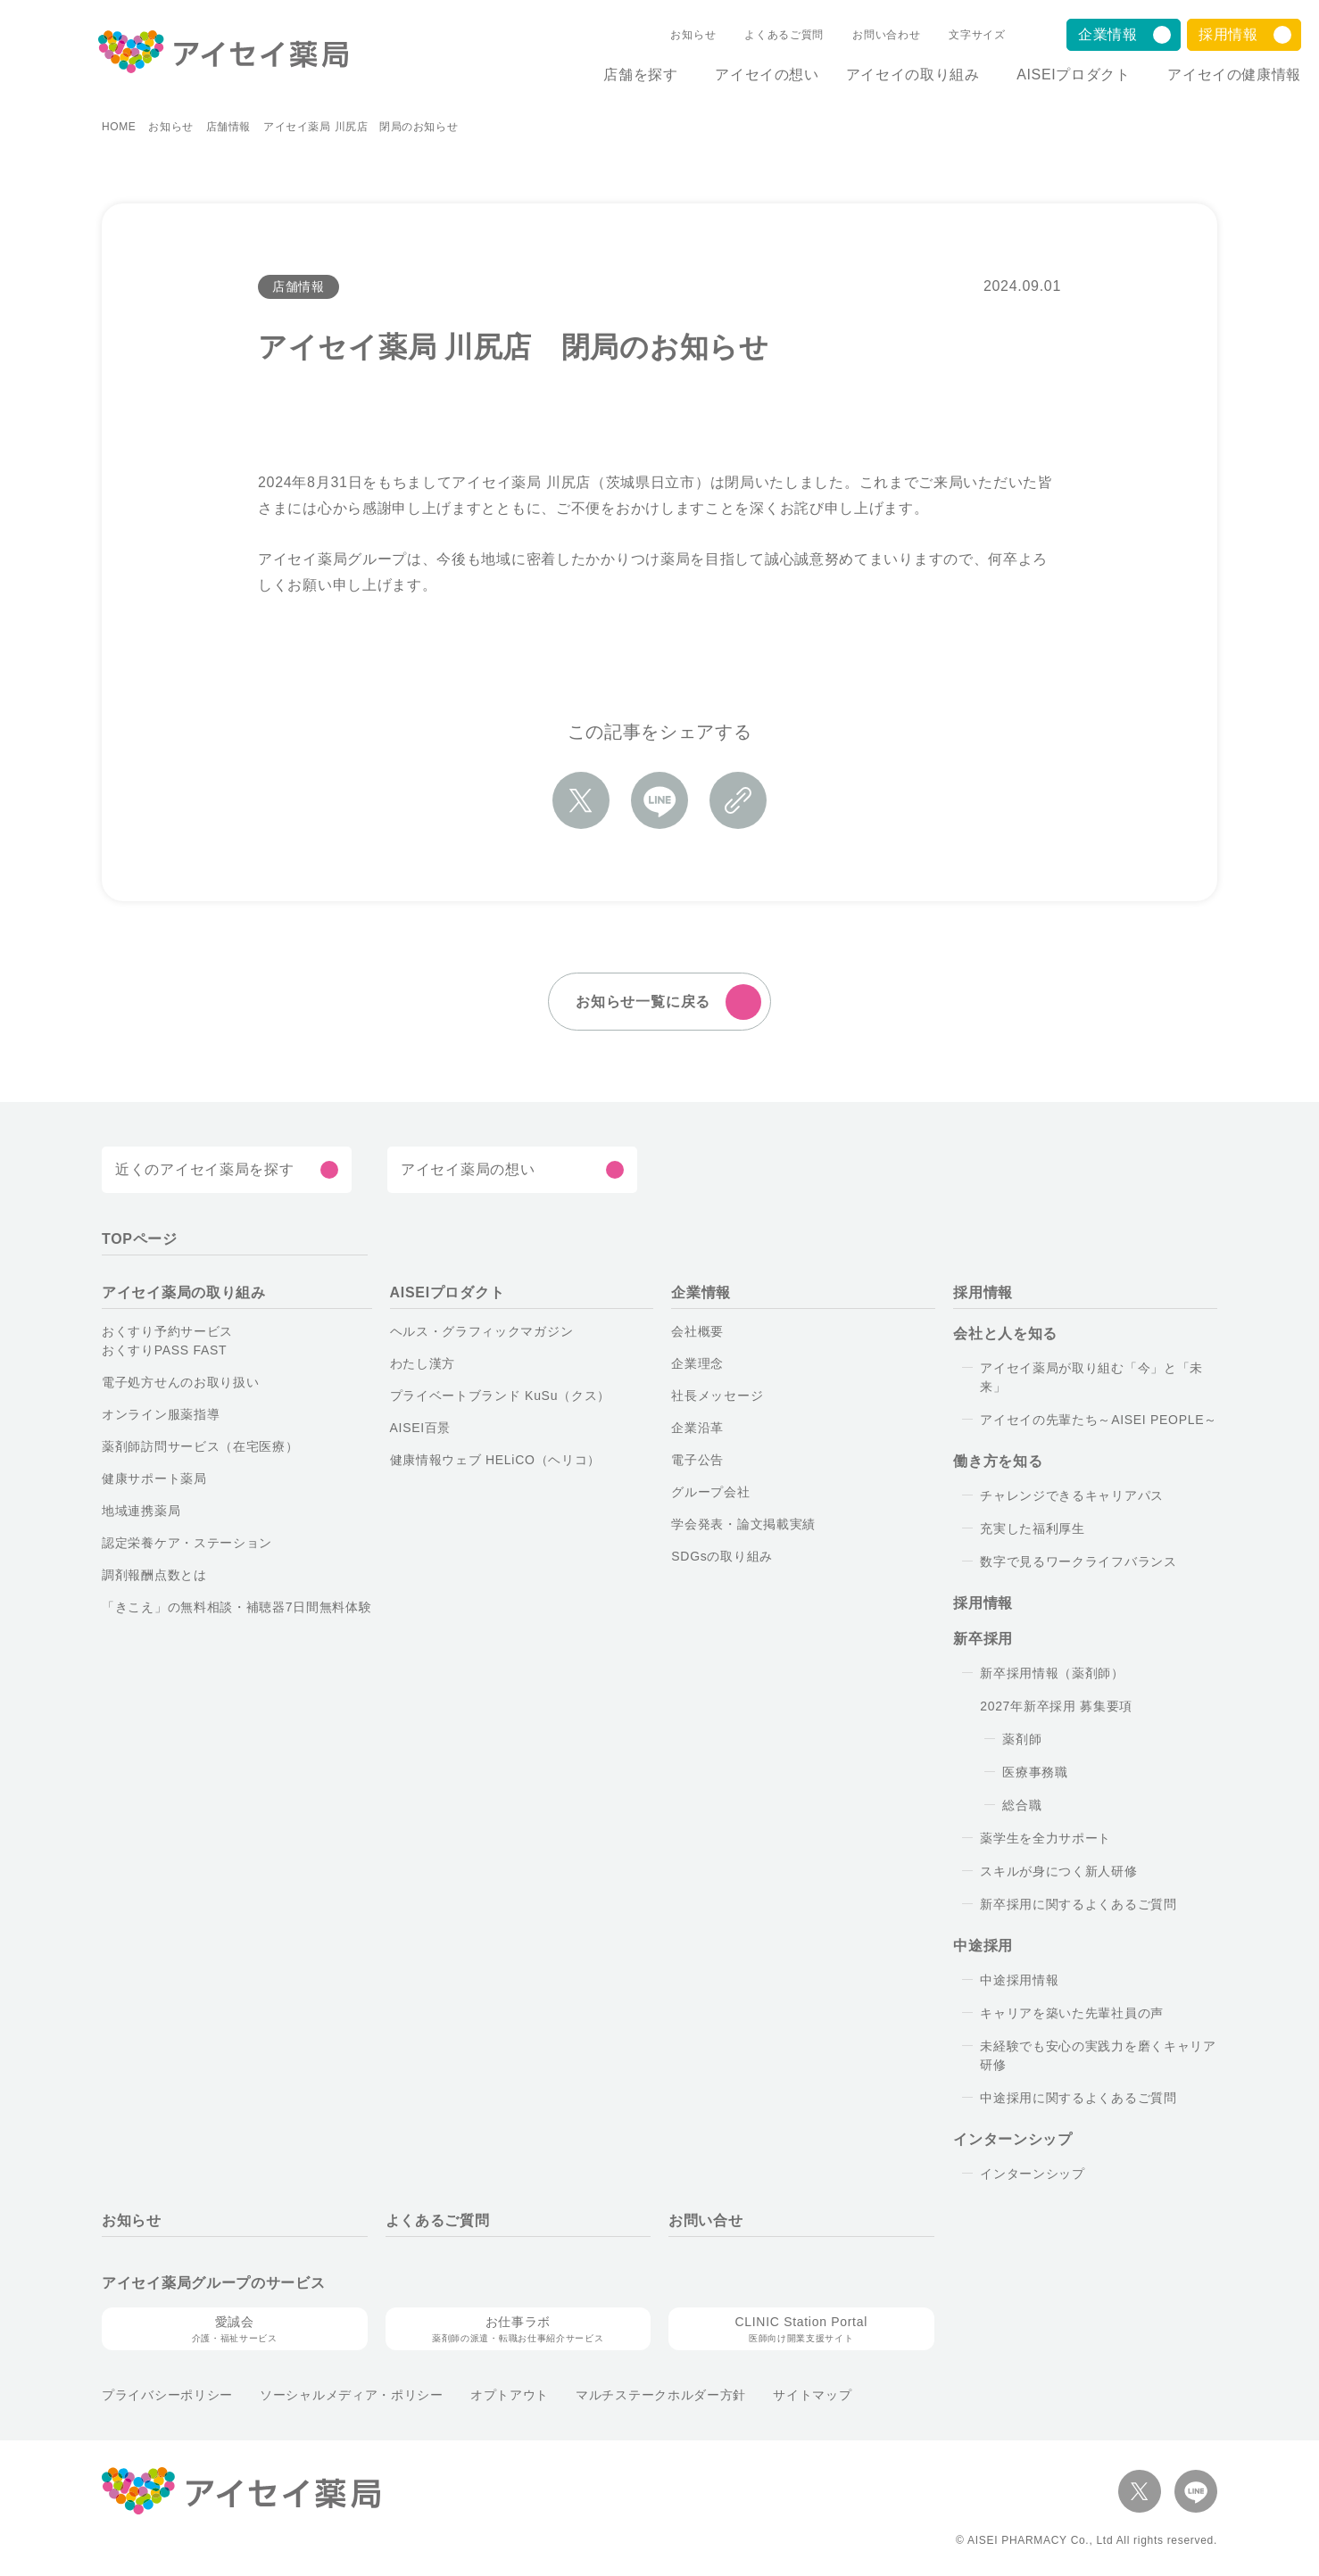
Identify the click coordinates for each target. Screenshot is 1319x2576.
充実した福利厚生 (1032, 1529)
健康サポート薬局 (154, 1479)
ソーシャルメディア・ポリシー (352, 2396)
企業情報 (1108, 34)
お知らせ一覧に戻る (643, 1002)
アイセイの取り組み (898, 74)
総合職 (1021, 1806)
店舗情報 (228, 127)
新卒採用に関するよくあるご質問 (1078, 1905)
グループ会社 (710, 1493)
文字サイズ (958, 35)
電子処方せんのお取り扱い (180, 1383)
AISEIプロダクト (1066, 74)
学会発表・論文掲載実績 (743, 1525)
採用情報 (1228, 34)
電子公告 (697, 1461)
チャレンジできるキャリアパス (1072, 1496)
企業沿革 (697, 1428)
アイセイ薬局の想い (468, 1170)
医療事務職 (1035, 1773)
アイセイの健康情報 (1234, 74)
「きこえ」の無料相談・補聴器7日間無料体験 (237, 1608)
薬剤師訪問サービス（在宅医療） (200, 1447)
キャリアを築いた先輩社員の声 (1072, 2014)
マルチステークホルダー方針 (661, 2396)
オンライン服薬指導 (161, 1415)
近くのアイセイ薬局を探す (204, 1170)
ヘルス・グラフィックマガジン (482, 1332)
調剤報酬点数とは (154, 1576)
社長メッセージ (717, 1396)
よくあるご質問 (765, 35)
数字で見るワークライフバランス (1078, 1562)
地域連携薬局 (141, 1511)
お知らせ (674, 35)
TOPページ (140, 1239)
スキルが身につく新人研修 (1058, 1872)
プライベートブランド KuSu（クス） (500, 1396)
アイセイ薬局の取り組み (184, 1293)
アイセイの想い (752, 74)
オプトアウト (509, 2396)
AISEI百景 (421, 1428)
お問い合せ (705, 2221)
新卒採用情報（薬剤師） (1052, 1674)
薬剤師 (1021, 1740)
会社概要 (697, 1332)
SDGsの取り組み (722, 1557)
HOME (119, 127)
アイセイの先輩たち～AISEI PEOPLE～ (1098, 1420)
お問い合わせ (867, 35)
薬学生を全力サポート (1045, 1839)
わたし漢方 (423, 1364)
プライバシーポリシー (167, 2396)
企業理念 (697, 1364)
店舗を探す (618, 74)
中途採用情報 (1019, 1981)
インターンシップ (1032, 2174)
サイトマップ (812, 2396)
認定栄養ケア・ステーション (187, 1543)
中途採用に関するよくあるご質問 (1078, 2098)
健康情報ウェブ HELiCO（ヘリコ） (495, 1461)
